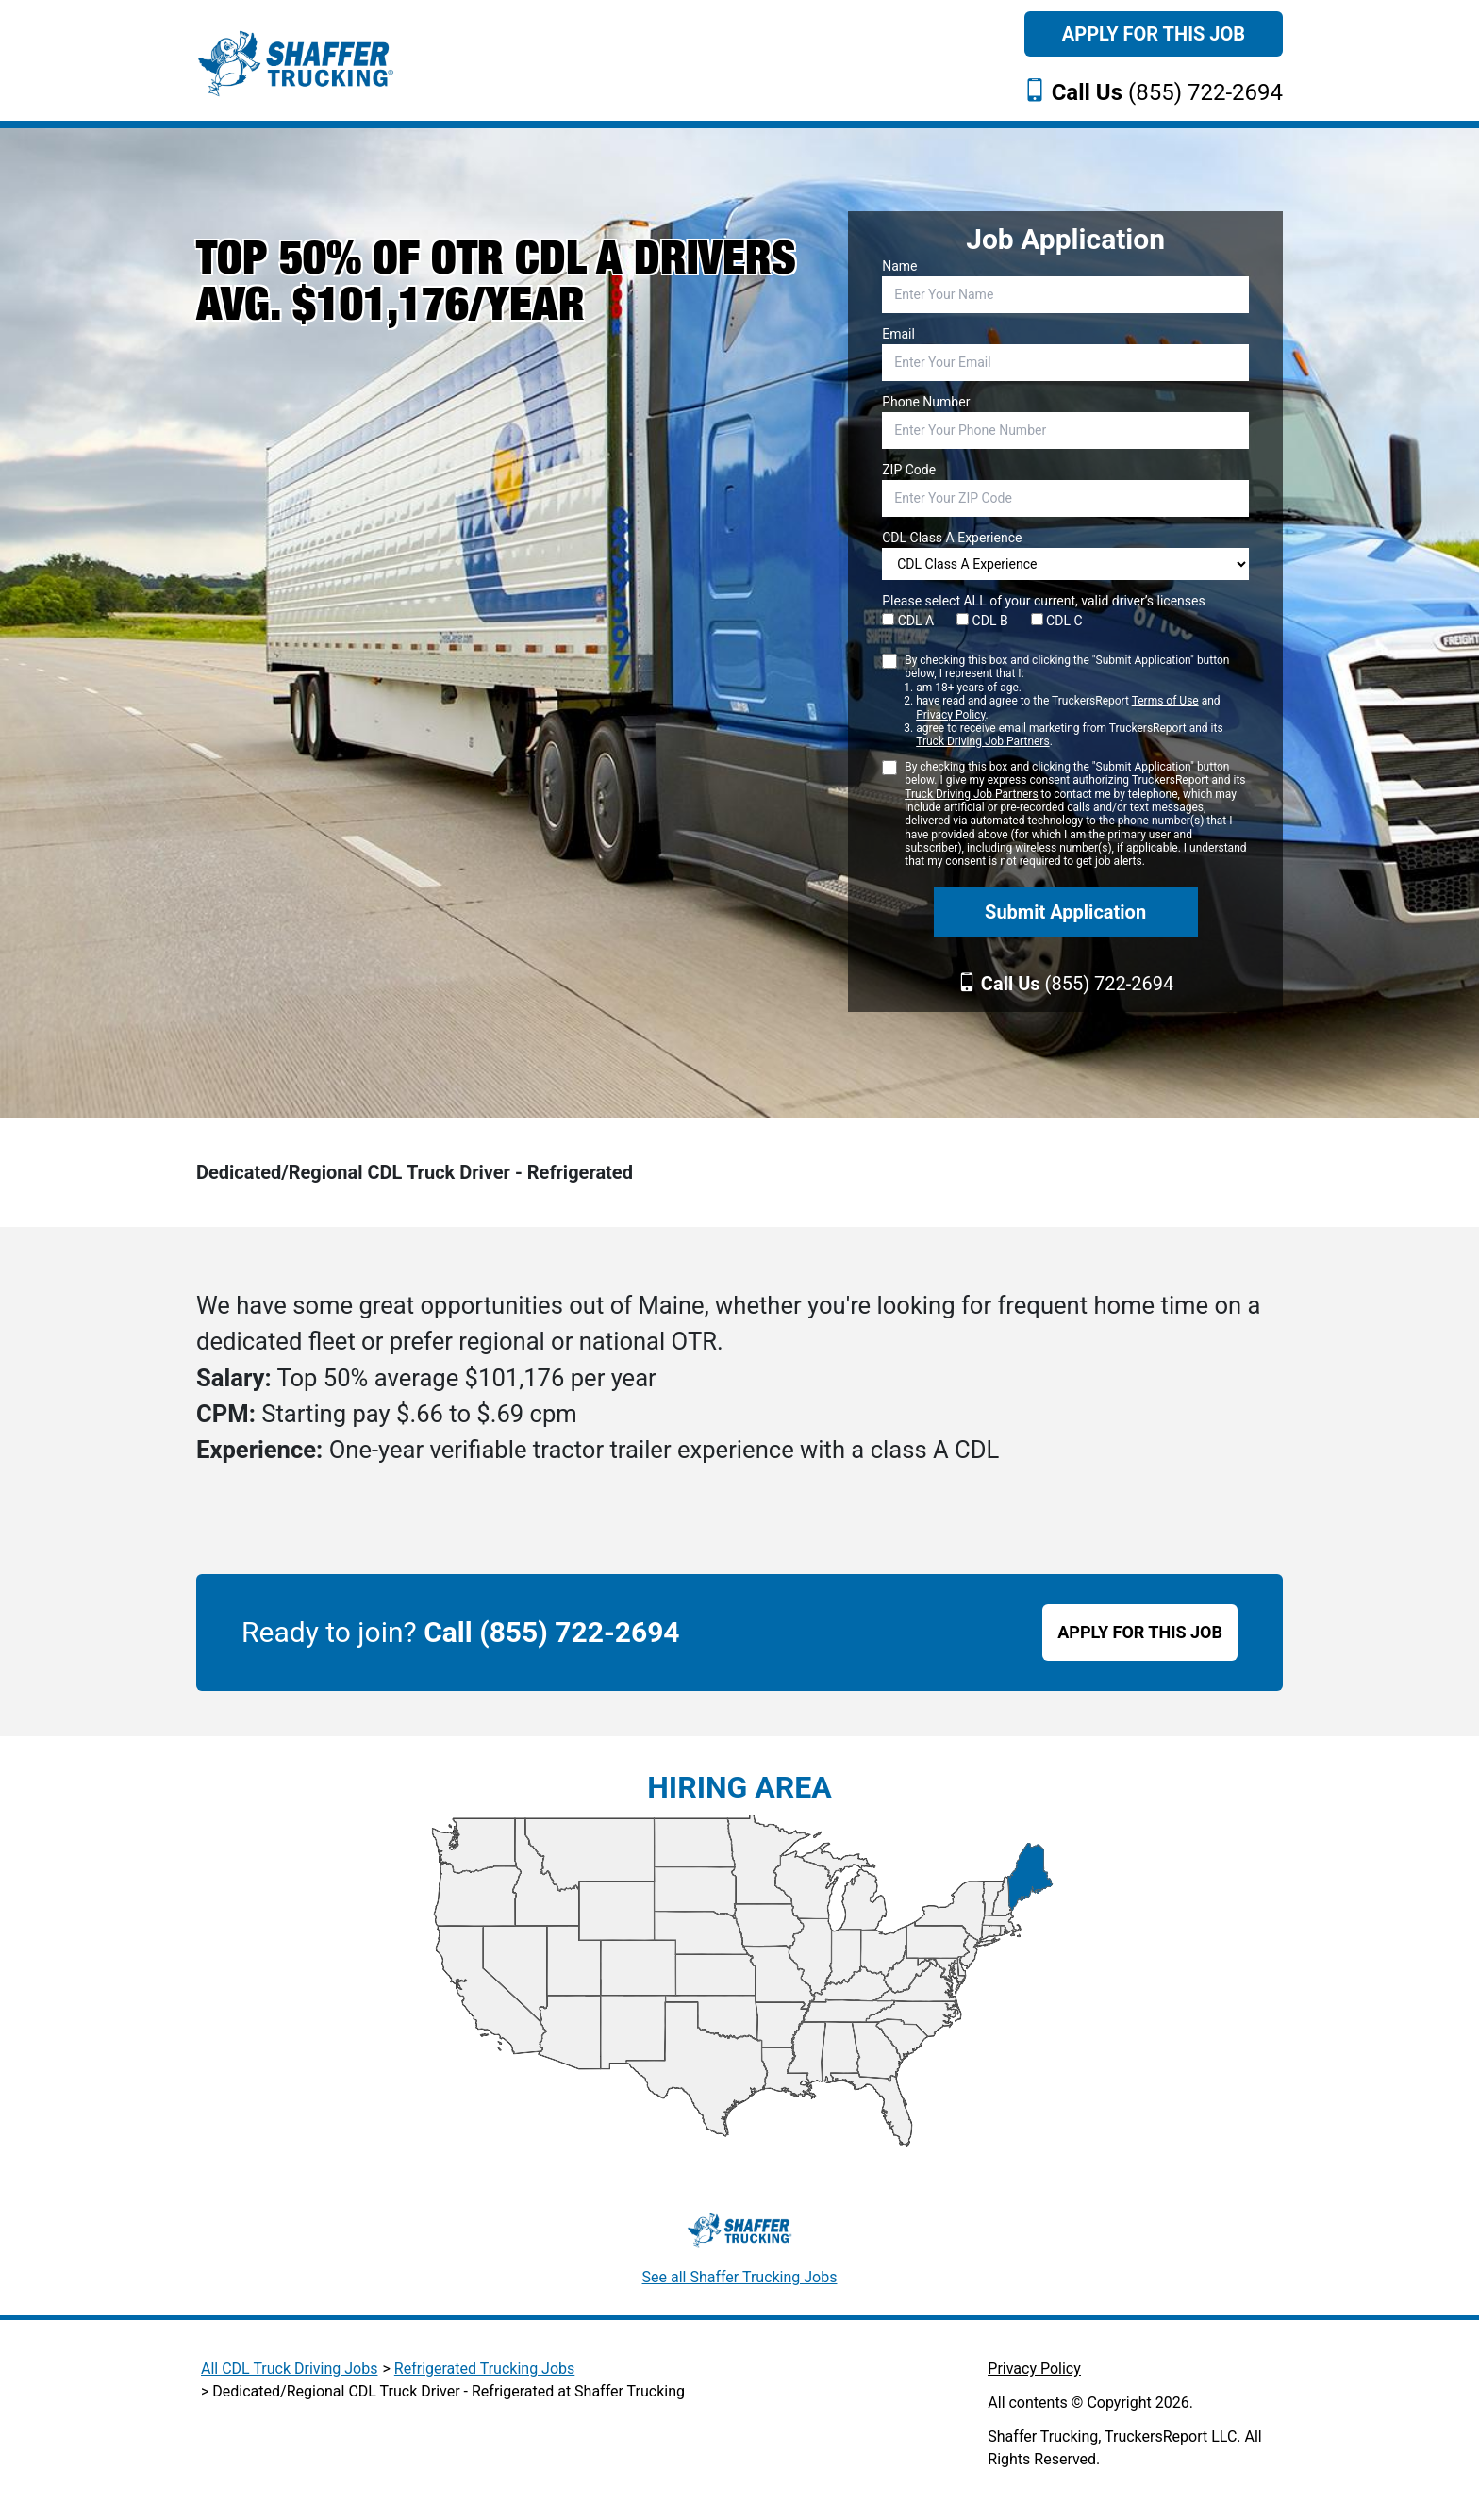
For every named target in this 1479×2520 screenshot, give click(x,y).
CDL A (908, 620)
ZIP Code (909, 469)
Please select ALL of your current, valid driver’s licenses (1043, 600)
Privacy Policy (950, 714)
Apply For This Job (1153, 34)
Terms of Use (1165, 700)
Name (899, 266)
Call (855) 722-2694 (551, 1632)
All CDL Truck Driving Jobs (289, 2369)
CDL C (1057, 620)
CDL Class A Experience (952, 537)
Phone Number (926, 401)
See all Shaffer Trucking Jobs (740, 2277)
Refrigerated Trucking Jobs (484, 2369)
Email (898, 333)
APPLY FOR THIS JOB (1139, 1632)
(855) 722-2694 (1167, 92)
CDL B (982, 620)
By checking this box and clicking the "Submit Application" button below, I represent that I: (1077, 701)
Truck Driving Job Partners (982, 741)
